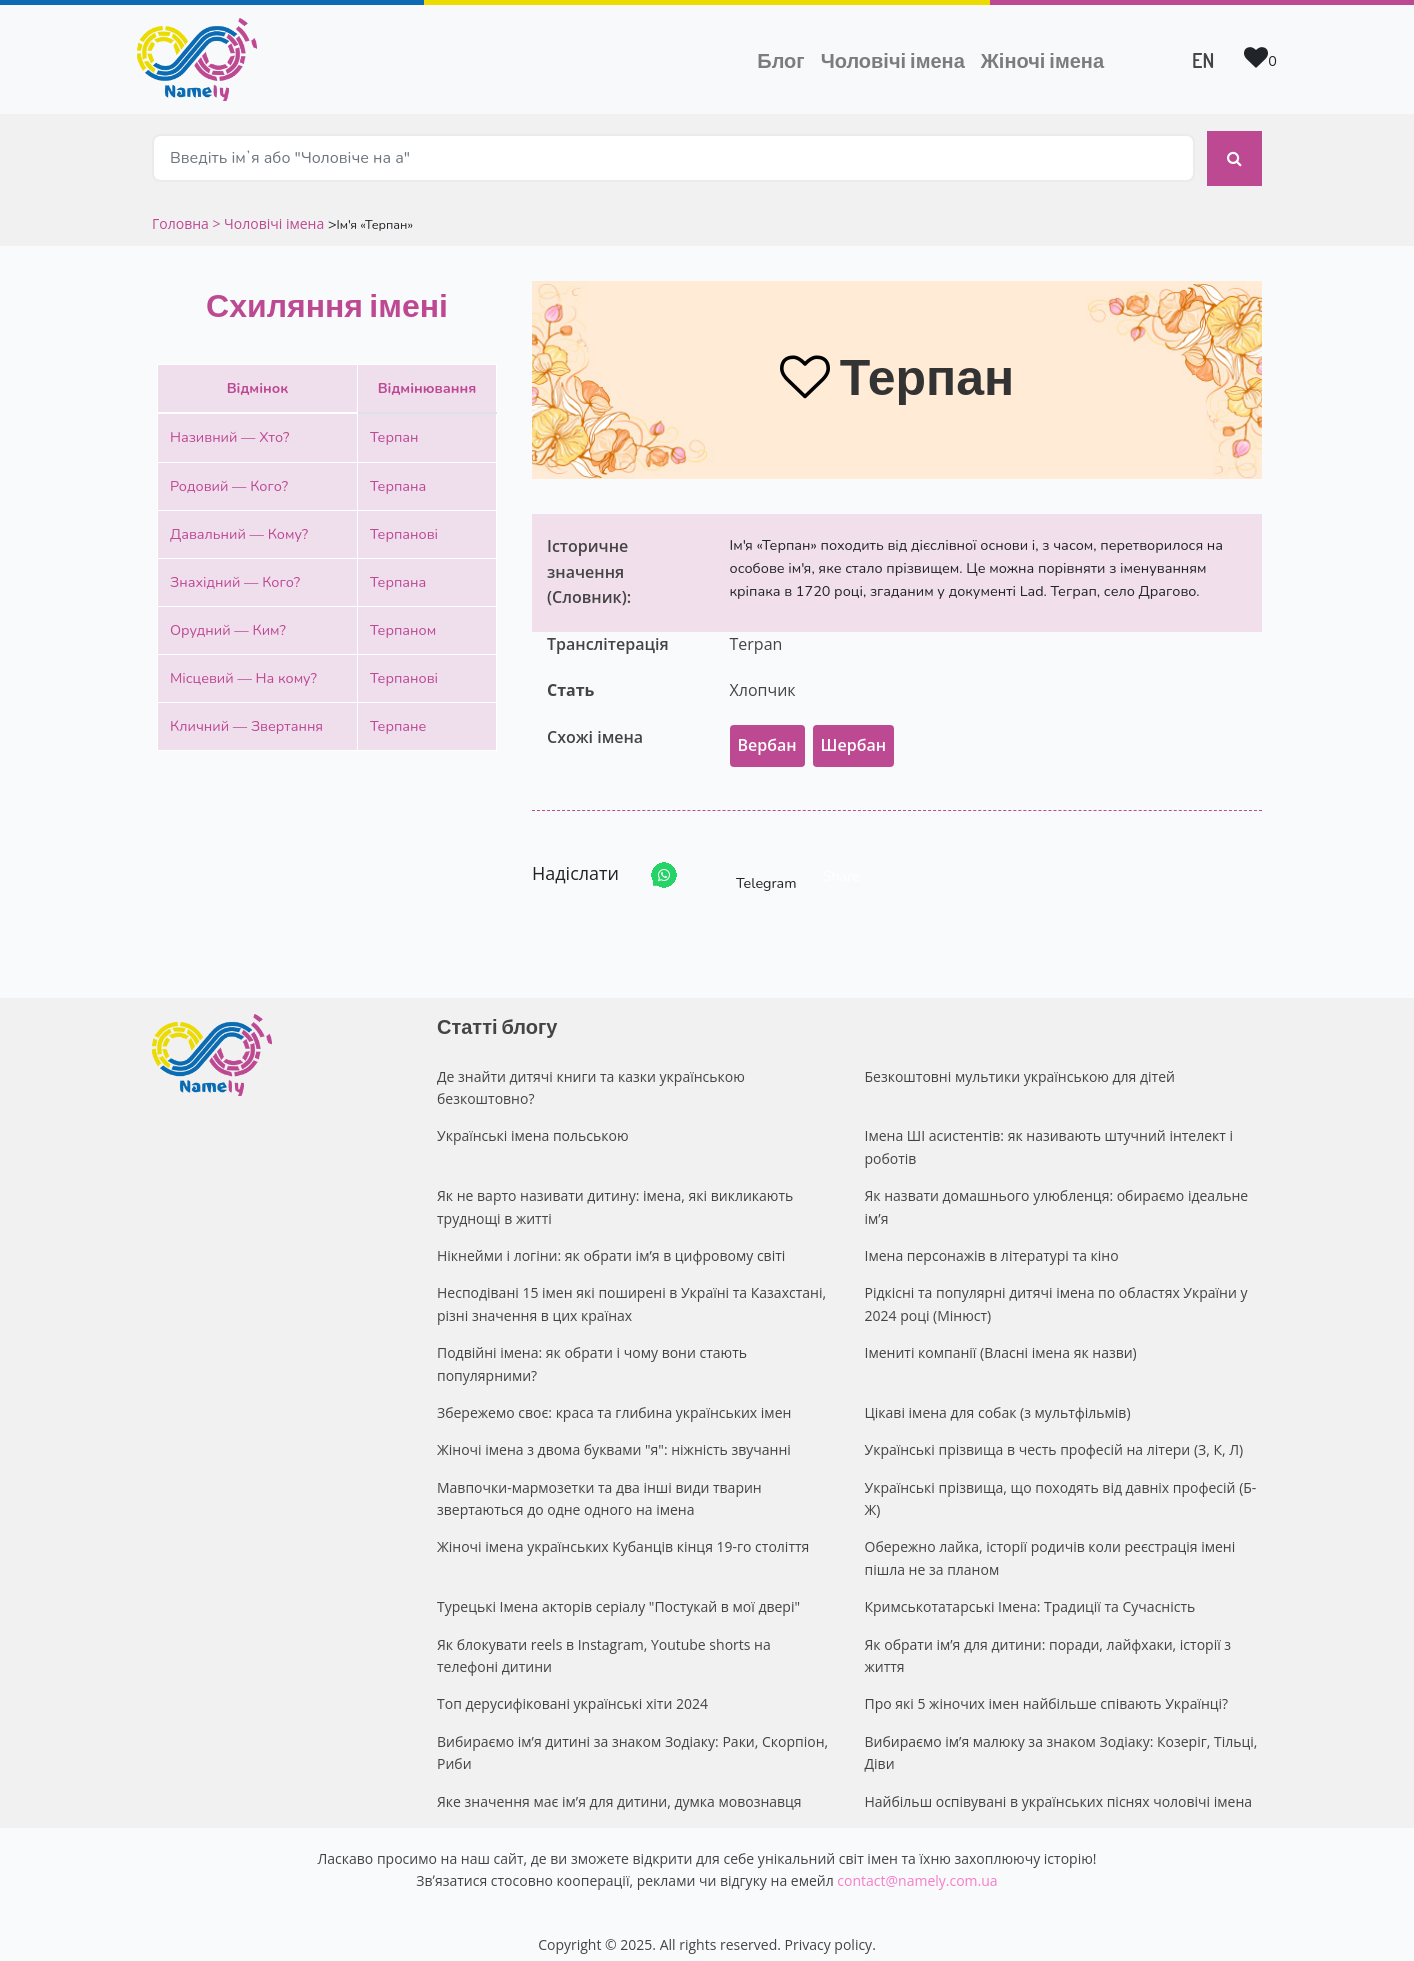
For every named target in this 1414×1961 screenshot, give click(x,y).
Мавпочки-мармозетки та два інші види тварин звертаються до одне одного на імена (599, 1482)
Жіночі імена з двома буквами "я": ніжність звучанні (614, 1433)
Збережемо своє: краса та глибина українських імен (614, 1396)
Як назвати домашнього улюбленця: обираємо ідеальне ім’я (1057, 1190)
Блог (780, 60)
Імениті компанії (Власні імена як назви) (1001, 1336)
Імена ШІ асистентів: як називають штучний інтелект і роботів (1049, 1130)
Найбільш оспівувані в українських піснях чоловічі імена (1059, 1785)
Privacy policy (829, 1928)
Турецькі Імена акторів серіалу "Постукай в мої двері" (618, 1590)
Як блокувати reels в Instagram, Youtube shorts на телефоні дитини (604, 1639)
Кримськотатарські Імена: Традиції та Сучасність (1030, 1590)
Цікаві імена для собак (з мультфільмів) (998, 1396)
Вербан (767, 729)
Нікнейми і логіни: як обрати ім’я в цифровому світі (611, 1239)
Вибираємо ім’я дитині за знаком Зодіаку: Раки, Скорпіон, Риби (632, 1736)
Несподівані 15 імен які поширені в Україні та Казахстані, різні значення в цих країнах (631, 1287)
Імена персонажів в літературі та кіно (992, 1239)
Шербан (853, 729)
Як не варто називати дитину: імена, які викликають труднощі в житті (615, 1190)
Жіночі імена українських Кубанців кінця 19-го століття (623, 1531)
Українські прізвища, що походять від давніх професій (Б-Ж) (1061, 1482)
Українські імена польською (533, 1119)
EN (1203, 60)
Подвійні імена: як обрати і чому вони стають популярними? (592, 1347)
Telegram (748, 859)
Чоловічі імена (897, 58)
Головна (182, 207)
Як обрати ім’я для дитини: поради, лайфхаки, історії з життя (1048, 1639)
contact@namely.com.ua (917, 1864)
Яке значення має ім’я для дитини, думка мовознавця (619, 1785)
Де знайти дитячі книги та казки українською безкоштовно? (591, 1071)
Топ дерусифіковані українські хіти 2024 (572, 1687)
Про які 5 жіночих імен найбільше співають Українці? (1047, 1687)
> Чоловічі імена (268, 207)
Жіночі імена (1042, 60)
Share (841, 860)
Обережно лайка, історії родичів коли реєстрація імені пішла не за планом (1050, 1542)
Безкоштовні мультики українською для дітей (1020, 1060)
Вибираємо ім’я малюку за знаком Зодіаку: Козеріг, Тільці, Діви (1061, 1736)
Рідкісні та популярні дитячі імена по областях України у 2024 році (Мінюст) (1056, 1287)
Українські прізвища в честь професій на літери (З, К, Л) (1054, 1433)
